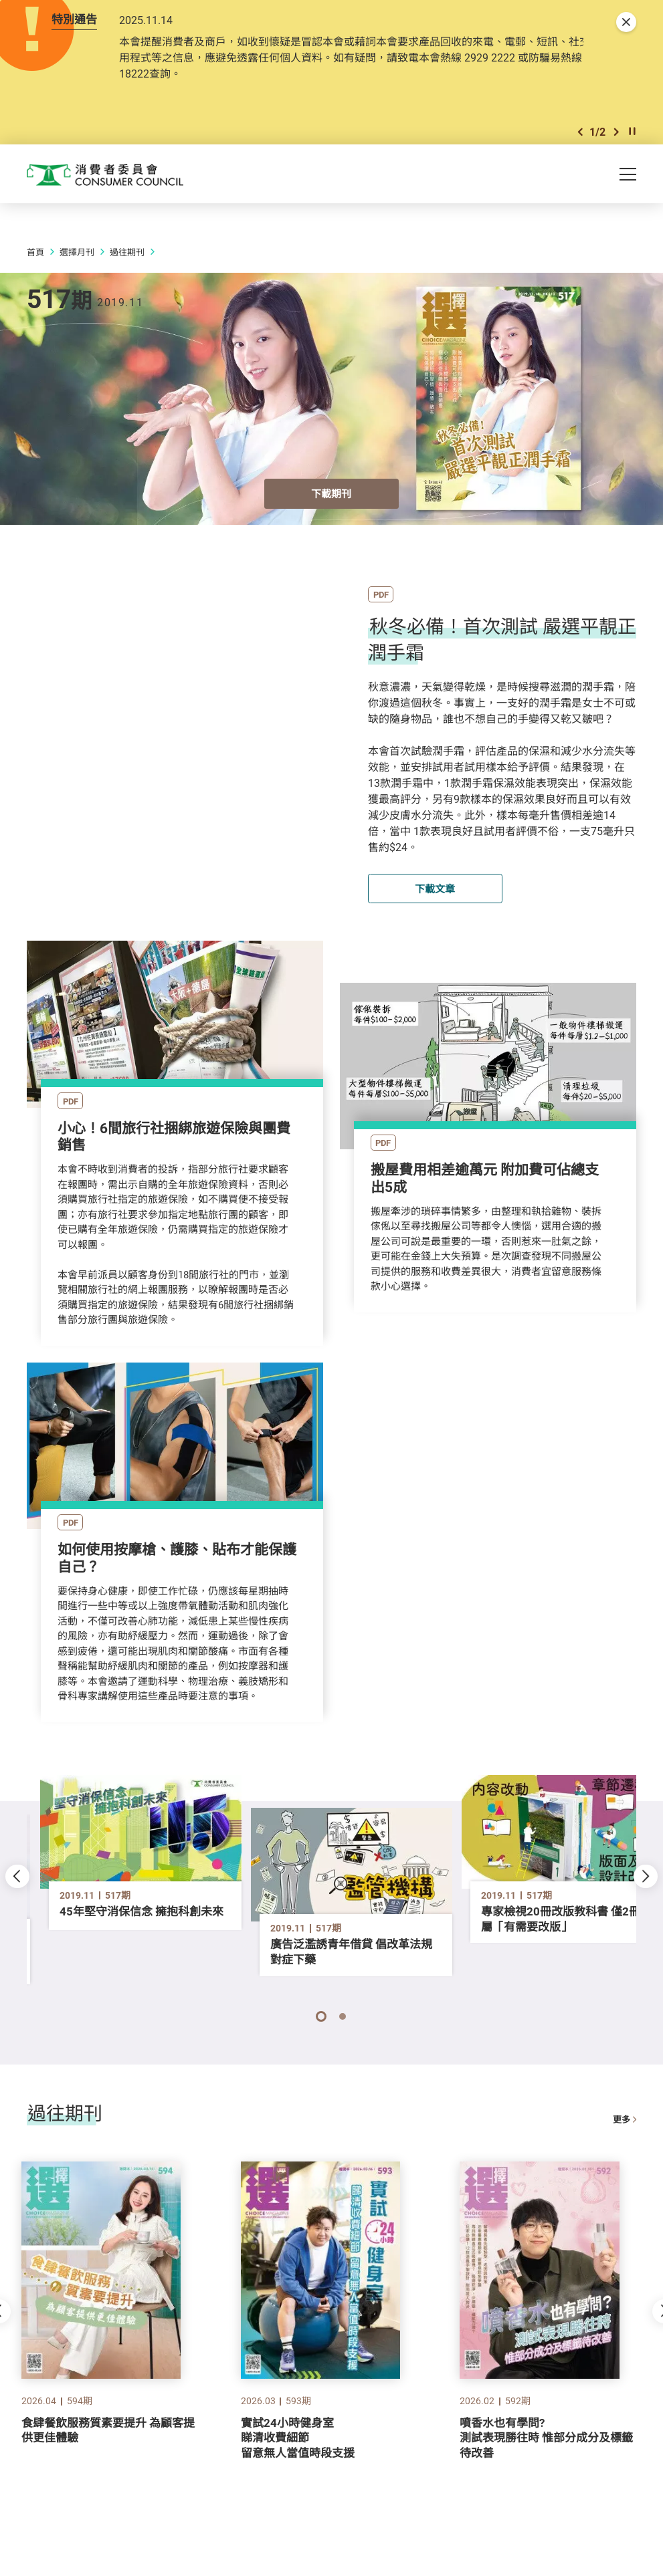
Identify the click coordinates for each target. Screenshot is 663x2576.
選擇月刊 (77, 263)
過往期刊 (127, 263)
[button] (580, 139)
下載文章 (435, 898)
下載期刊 (331, 505)
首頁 (35, 263)
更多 (624, 2127)
